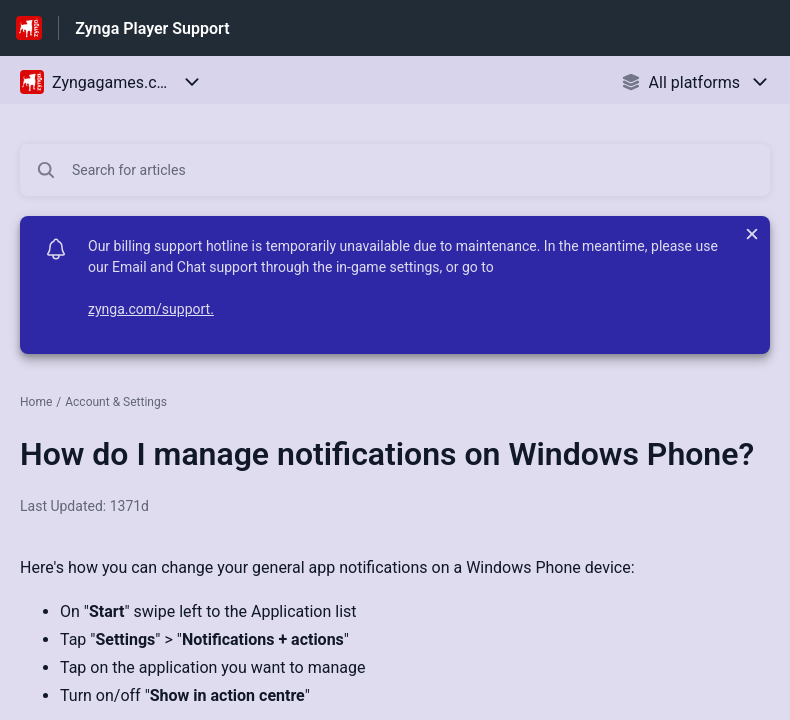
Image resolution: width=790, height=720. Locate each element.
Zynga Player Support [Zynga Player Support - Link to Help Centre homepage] (152, 28)
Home (36, 402)
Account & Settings (116, 402)
